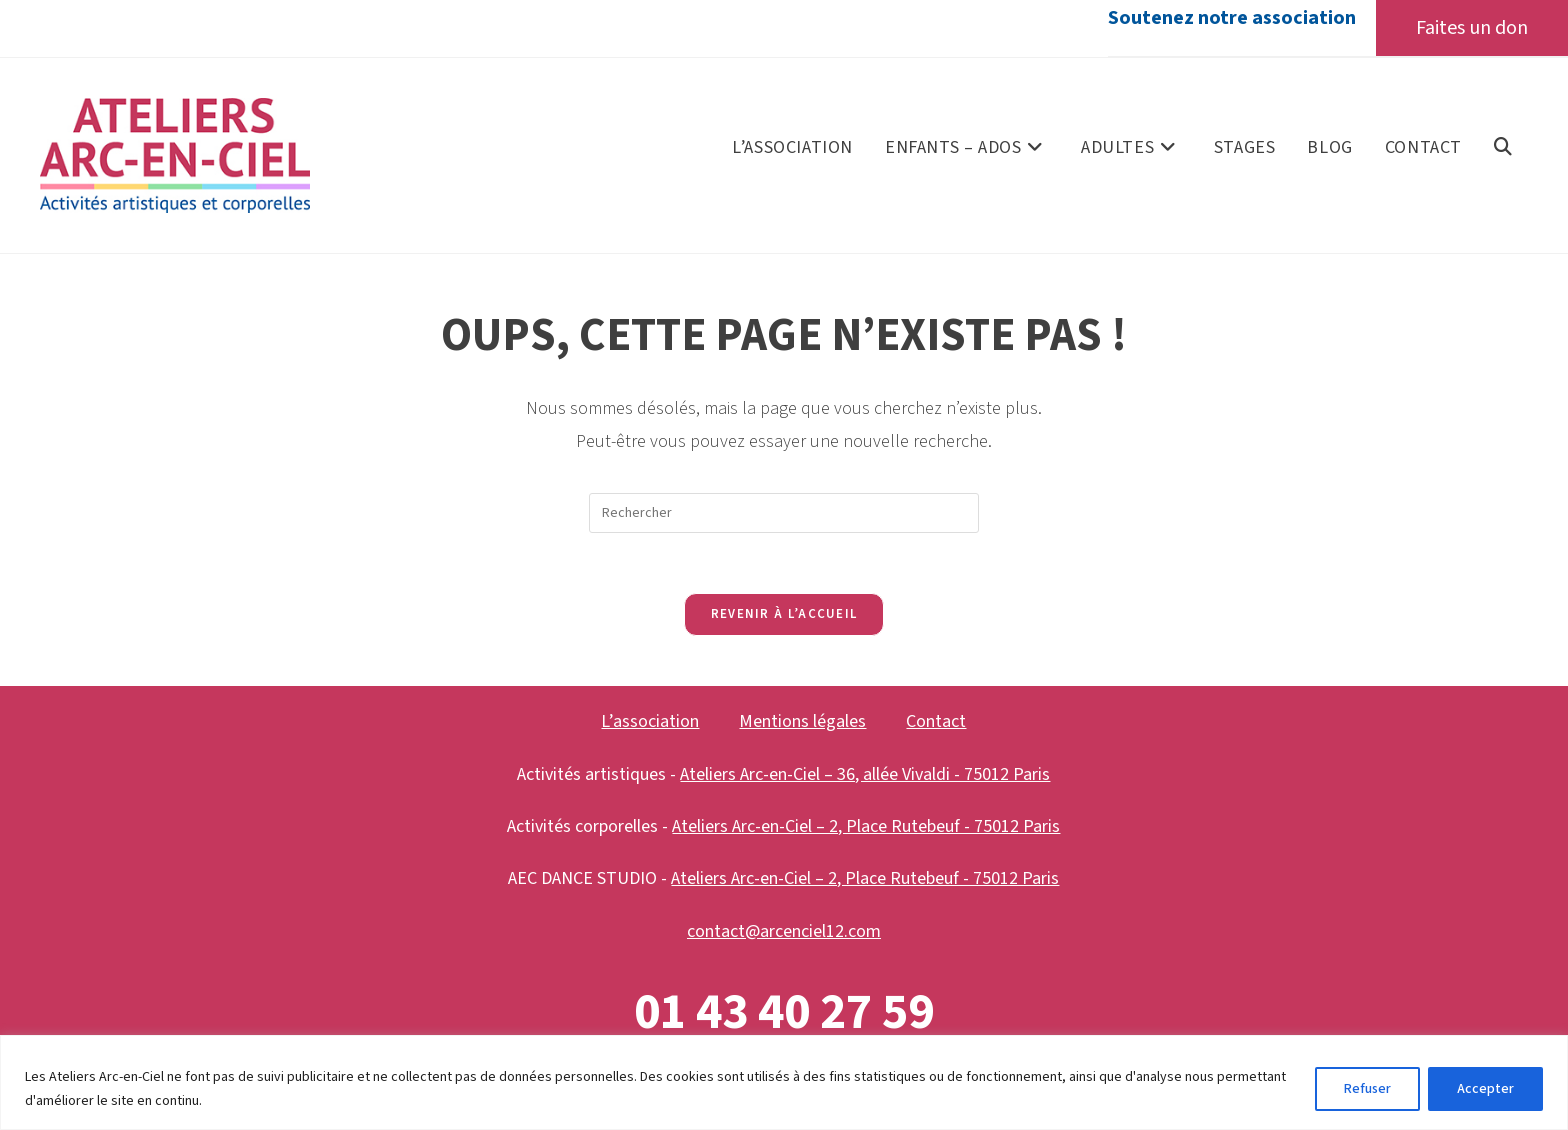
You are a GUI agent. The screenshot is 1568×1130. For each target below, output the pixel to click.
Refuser (1367, 1089)
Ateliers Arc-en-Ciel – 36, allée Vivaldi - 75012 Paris (865, 774)
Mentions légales (802, 721)
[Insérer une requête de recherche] (784, 513)
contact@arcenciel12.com (784, 931)
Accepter (1485, 1089)
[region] (784, 1082)
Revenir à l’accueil (784, 614)
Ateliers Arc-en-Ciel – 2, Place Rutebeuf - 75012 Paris (866, 826)
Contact (936, 721)
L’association (650, 721)
